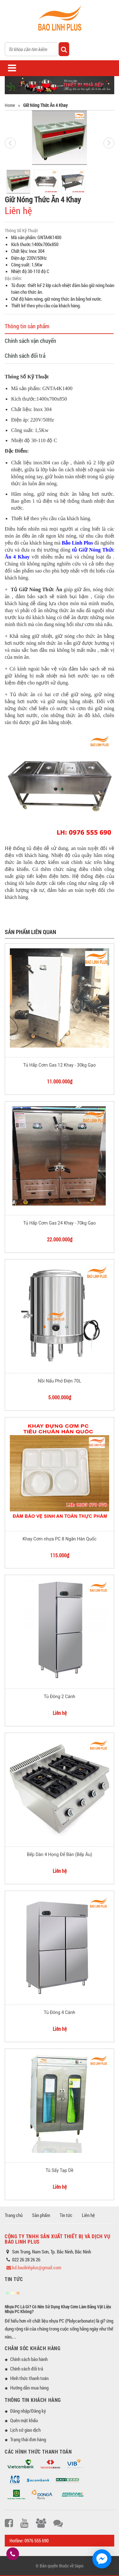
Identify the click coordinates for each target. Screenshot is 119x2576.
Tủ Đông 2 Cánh (59, 1696)
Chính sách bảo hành (29, 2359)
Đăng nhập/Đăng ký (28, 2411)
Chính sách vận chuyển (30, 340)
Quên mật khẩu (24, 2420)
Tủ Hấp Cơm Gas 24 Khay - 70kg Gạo (59, 1223)
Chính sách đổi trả (25, 355)
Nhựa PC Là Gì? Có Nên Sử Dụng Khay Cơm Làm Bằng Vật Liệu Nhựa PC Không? (58, 2309)
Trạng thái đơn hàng (28, 2439)
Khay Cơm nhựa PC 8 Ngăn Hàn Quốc (59, 1538)
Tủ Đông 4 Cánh (59, 2012)
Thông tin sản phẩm (27, 326)
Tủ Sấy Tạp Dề (60, 2170)
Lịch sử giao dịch (25, 2430)
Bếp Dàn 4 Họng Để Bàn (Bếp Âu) (59, 1854)
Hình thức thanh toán (29, 2378)
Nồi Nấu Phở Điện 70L (59, 1380)
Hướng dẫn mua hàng (29, 2387)
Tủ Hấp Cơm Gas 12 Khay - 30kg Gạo (59, 1065)
